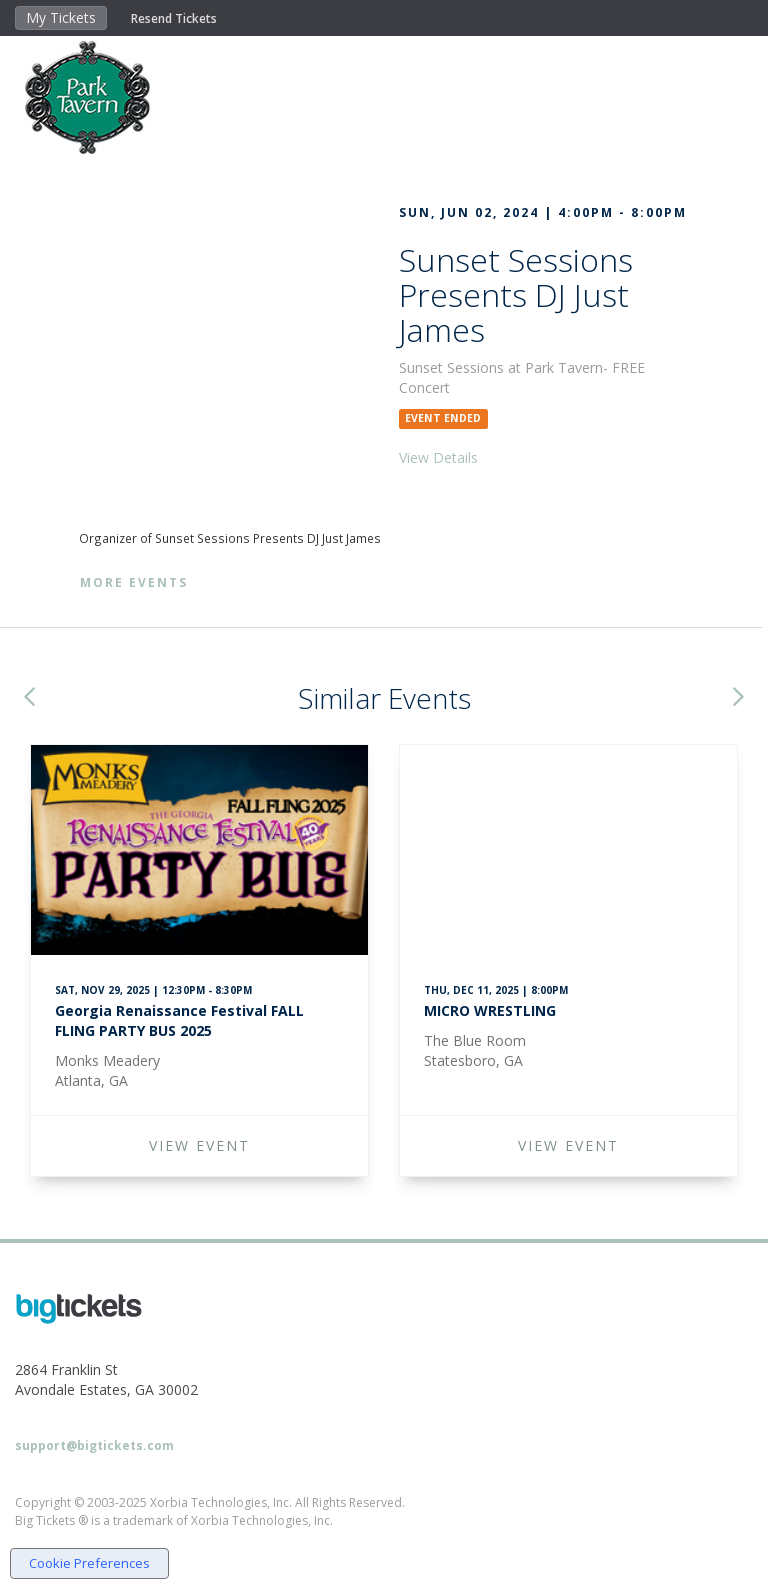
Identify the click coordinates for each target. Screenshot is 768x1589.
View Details (438, 457)
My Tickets (61, 17)
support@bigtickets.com (94, 1445)
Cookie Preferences (89, 1563)
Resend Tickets (174, 18)
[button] (29, 698)
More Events (134, 582)
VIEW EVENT (199, 1145)
